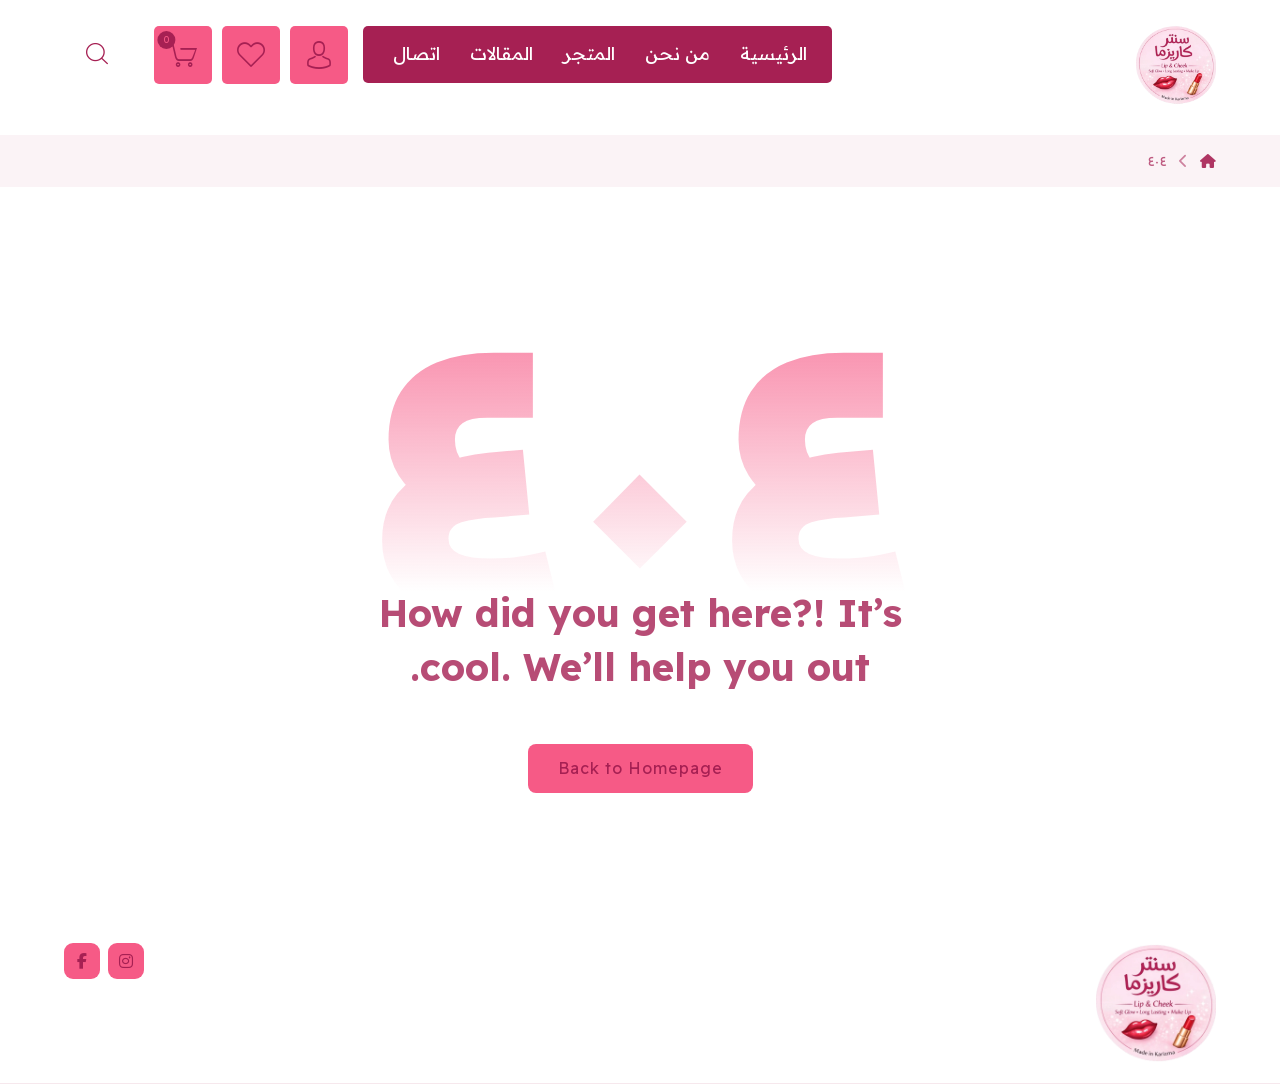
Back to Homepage (640, 768)
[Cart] (183, 53)
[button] (126, 961)
